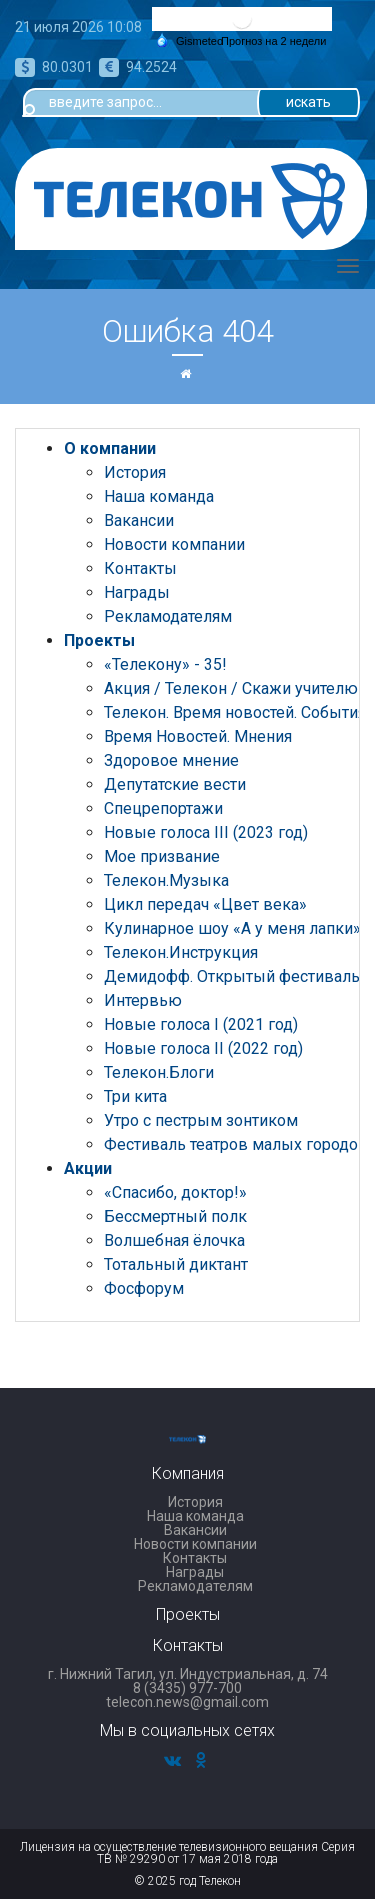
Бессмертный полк (175, 1216)
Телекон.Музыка (166, 880)
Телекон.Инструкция (181, 952)
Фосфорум (144, 1288)
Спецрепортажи (163, 808)
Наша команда (159, 496)
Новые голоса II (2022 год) (203, 1048)
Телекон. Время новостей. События (235, 712)
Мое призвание (162, 856)
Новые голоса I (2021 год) (201, 1024)
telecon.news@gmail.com (187, 1702)
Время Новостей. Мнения (198, 736)
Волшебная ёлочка (174, 1240)
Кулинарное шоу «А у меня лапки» (232, 928)
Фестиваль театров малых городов (236, 1144)
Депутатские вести (175, 784)
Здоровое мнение (171, 760)
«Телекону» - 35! (165, 664)
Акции (88, 1168)
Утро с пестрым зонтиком (201, 1120)
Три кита (135, 1096)
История (135, 472)
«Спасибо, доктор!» (175, 1192)
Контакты (140, 568)
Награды (137, 592)
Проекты (99, 640)
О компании (110, 448)
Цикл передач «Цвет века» (205, 904)
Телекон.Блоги (159, 1072)
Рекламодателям (168, 616)
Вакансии (139, 520)
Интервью (143, 1000)
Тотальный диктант (176, 1264)
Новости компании (174, 544)
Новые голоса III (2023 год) (206, 832)
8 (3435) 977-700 (187, 1688)
